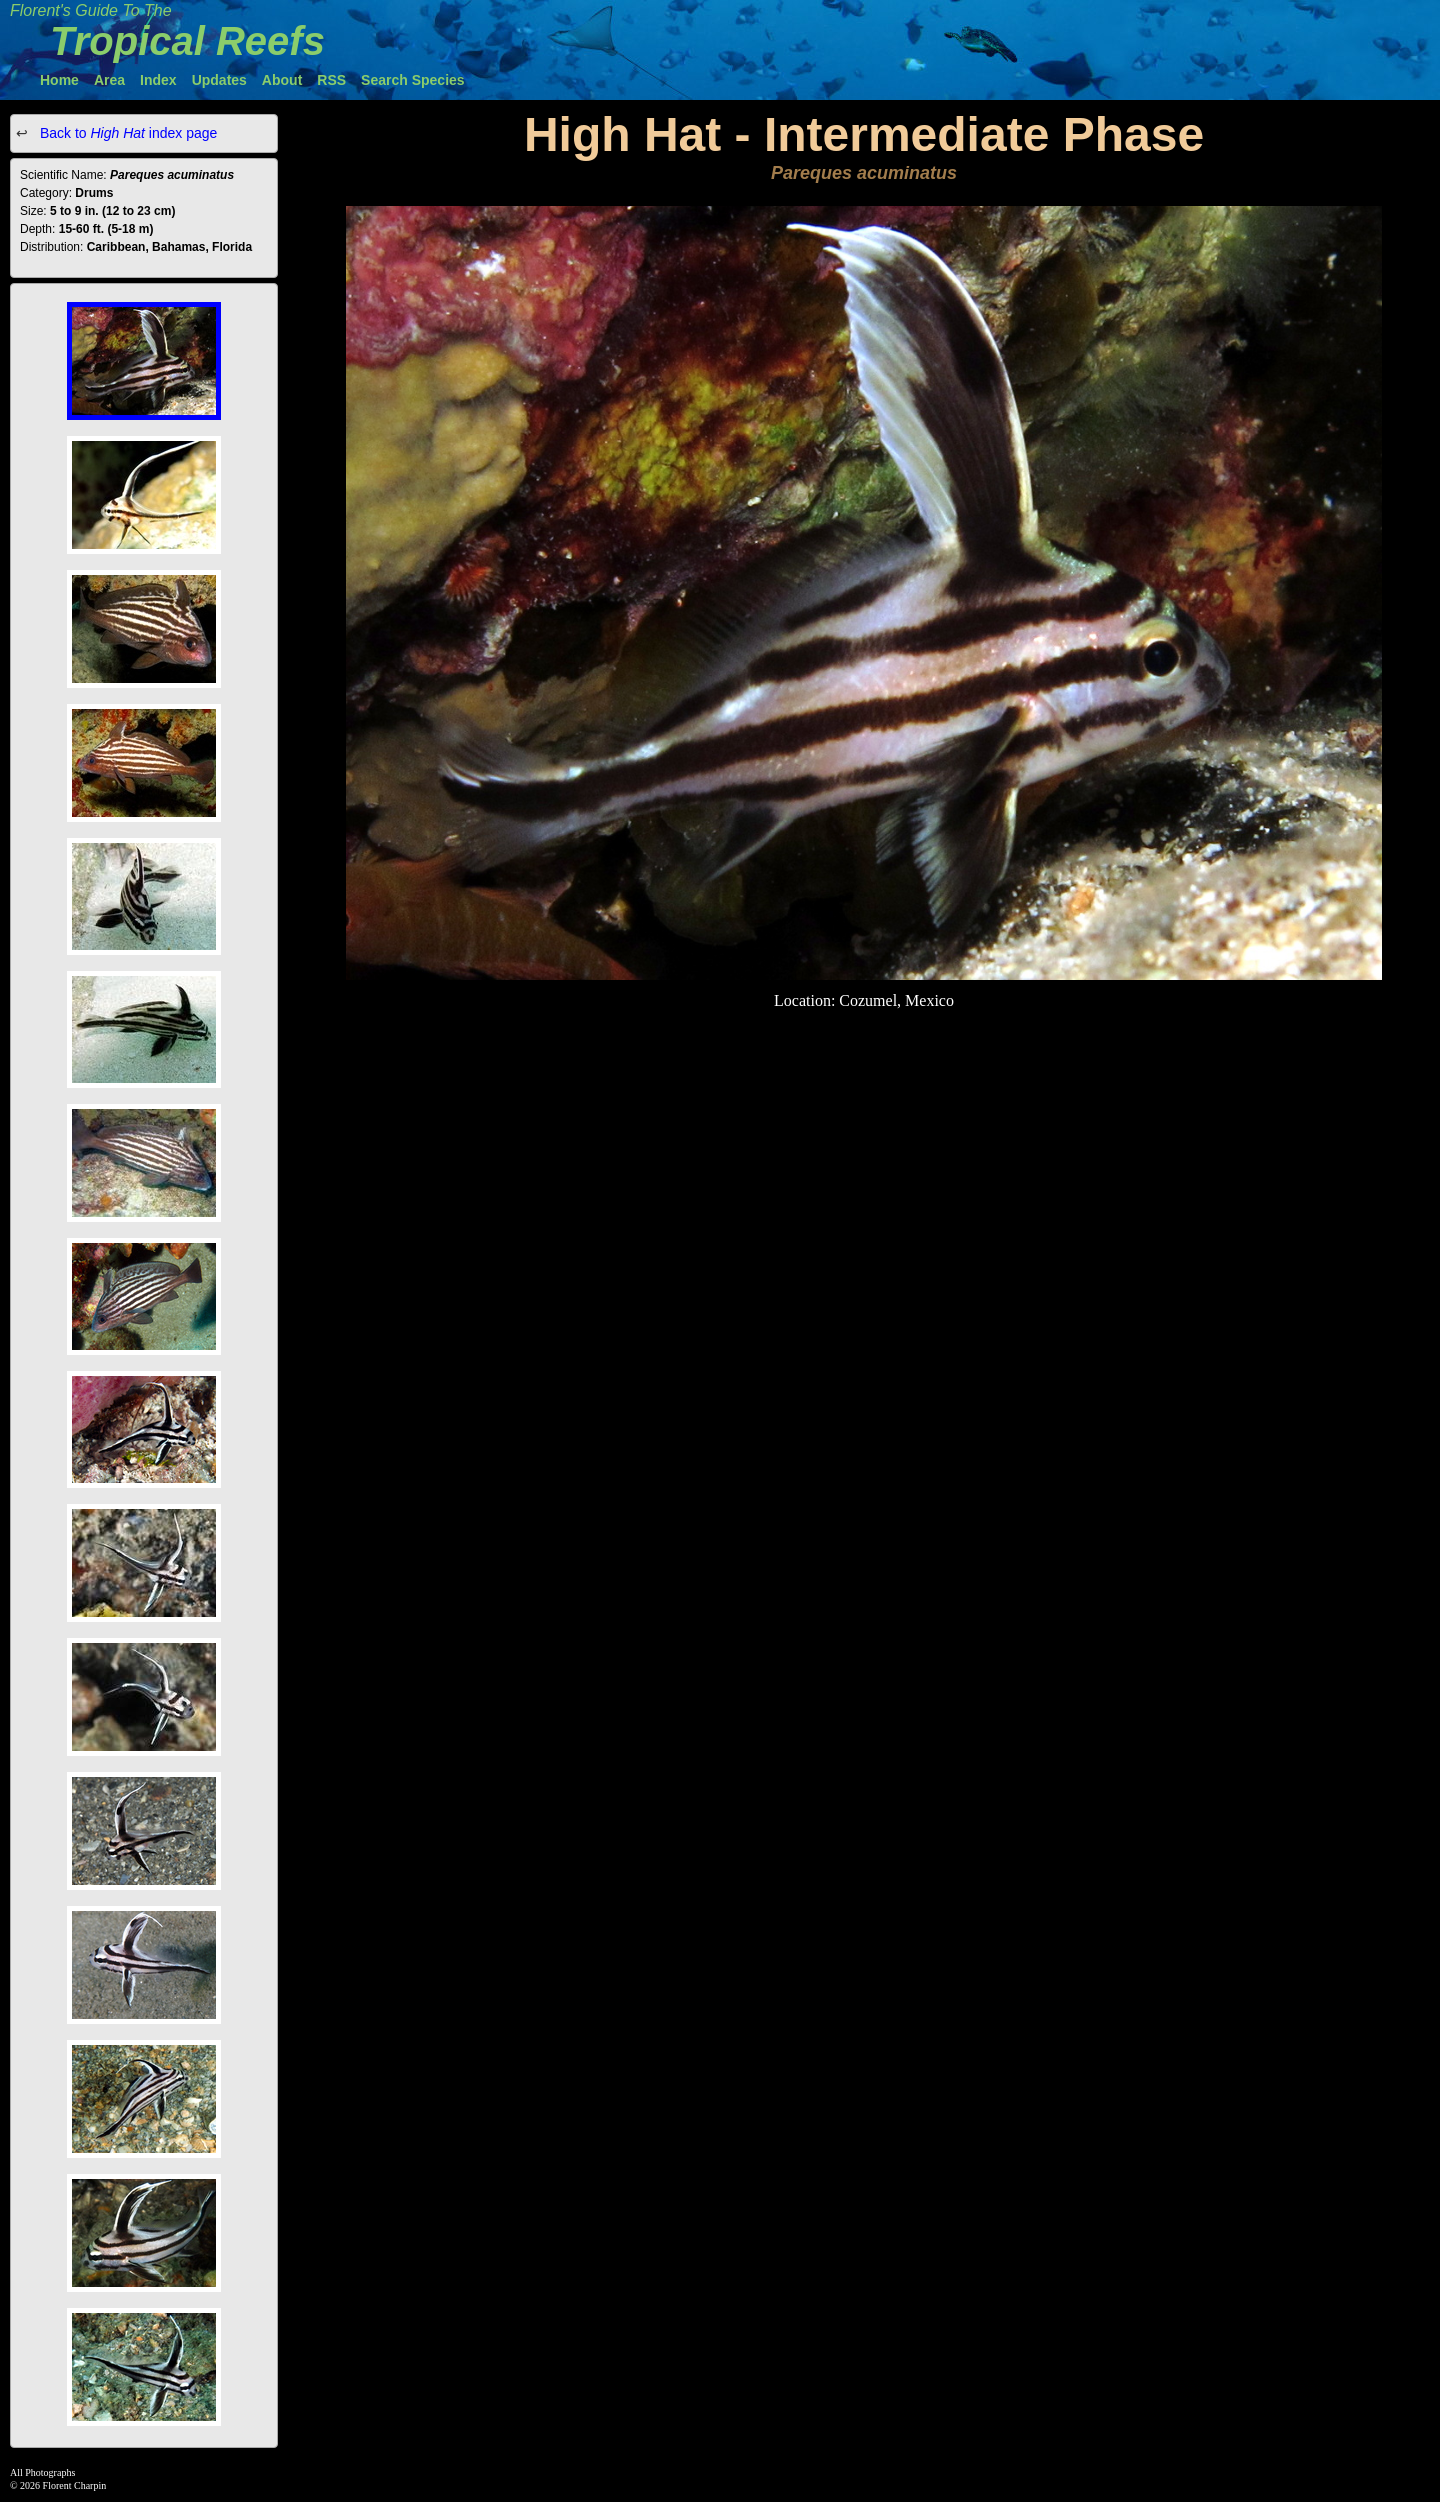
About (282, 80)
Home (59, 80)
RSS (331, 80)
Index (158, 80)
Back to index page (126, 133)
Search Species (413, 80)
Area (109, 80)
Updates (219, 80)
